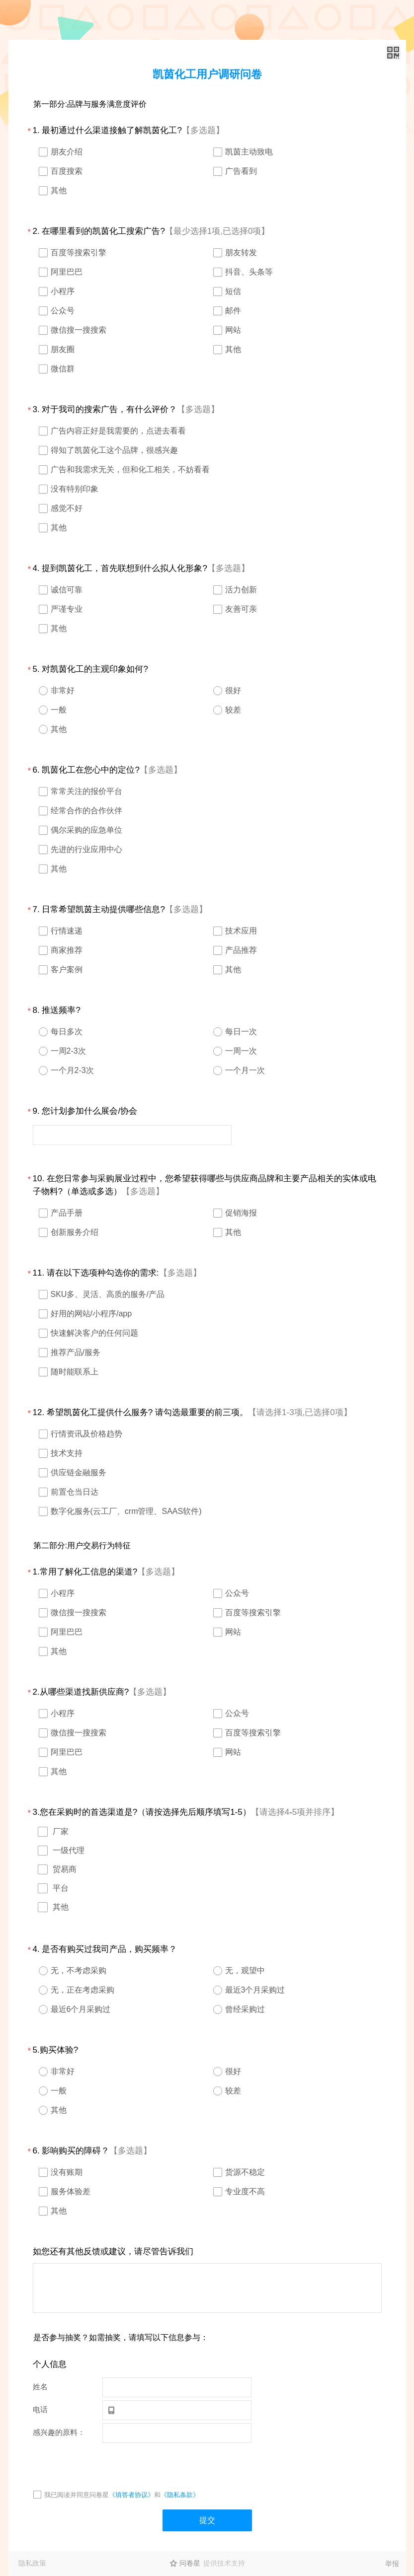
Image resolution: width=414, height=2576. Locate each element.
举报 (392, 2564)
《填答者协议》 (131, 2495)
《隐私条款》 (180, 2495)
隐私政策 (32, 2563)
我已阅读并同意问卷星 (76, 2495)
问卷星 (189, 2563)
